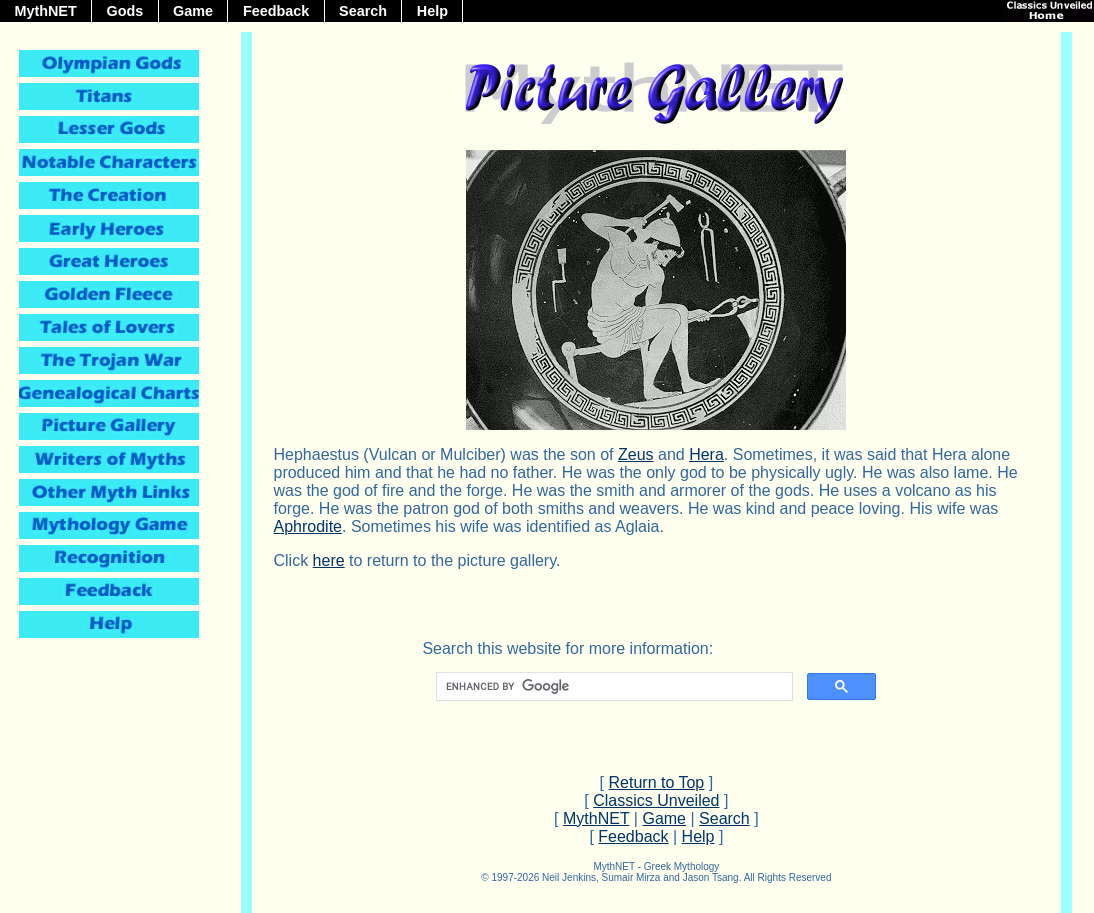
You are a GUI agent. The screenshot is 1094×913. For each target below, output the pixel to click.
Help (432, 11)
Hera (706, 454)
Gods (125, 11)
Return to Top (657, 782)
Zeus (636, 454)
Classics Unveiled (656, 800)
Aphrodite (307, 526)
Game (193, 11)
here (329, 560)
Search (363, 11)
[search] (612, 687)
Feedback (276, 11)
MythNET (45, 11)
